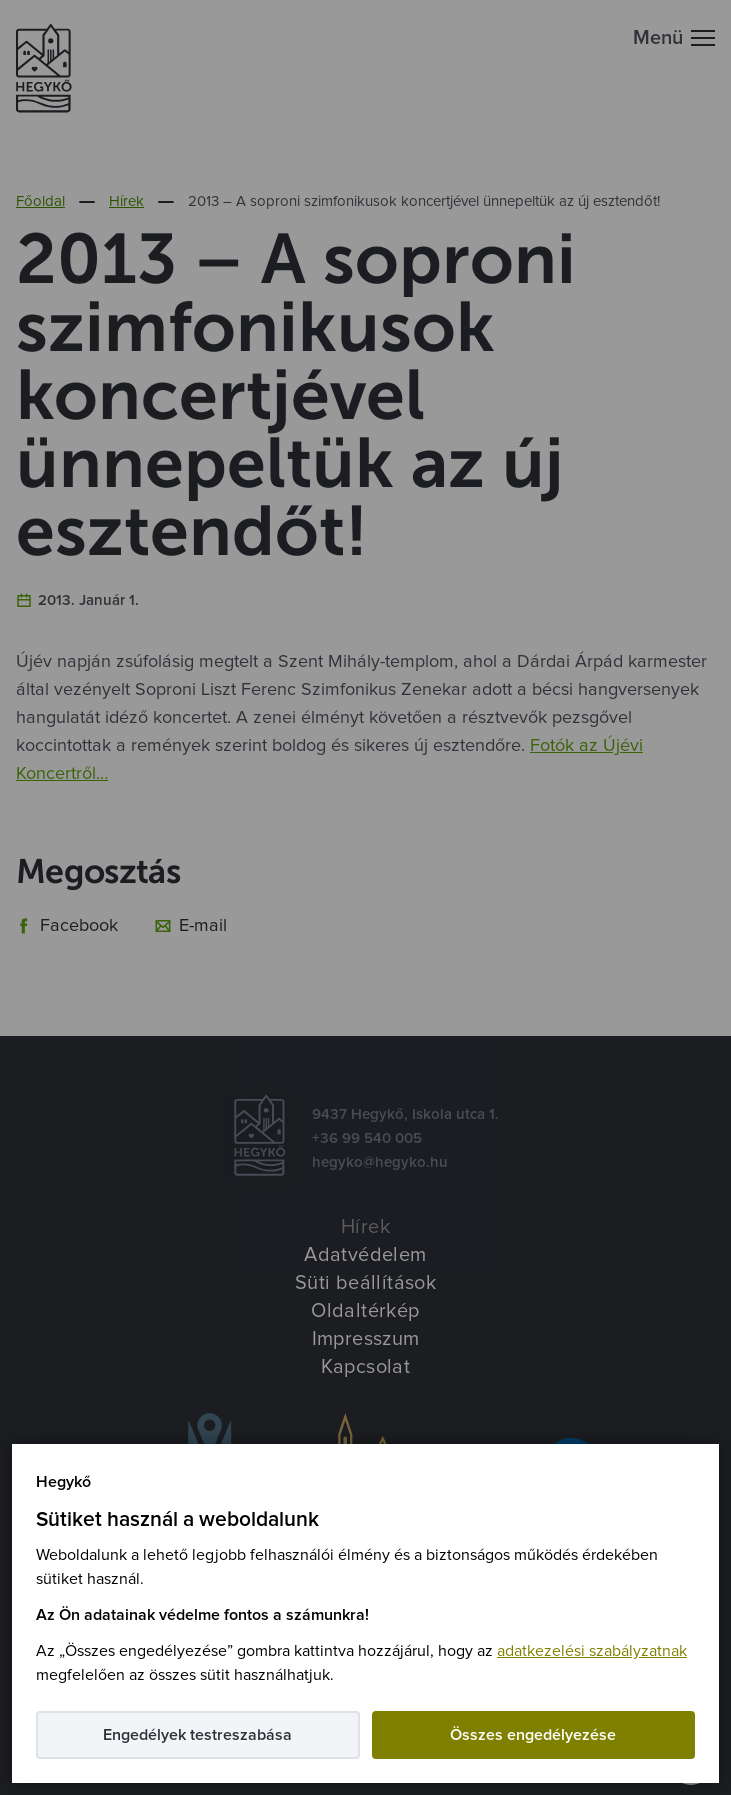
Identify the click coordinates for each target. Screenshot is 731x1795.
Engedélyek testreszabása (197, 1735)
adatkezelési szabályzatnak (592, 1651)
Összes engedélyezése (533, 1735)
